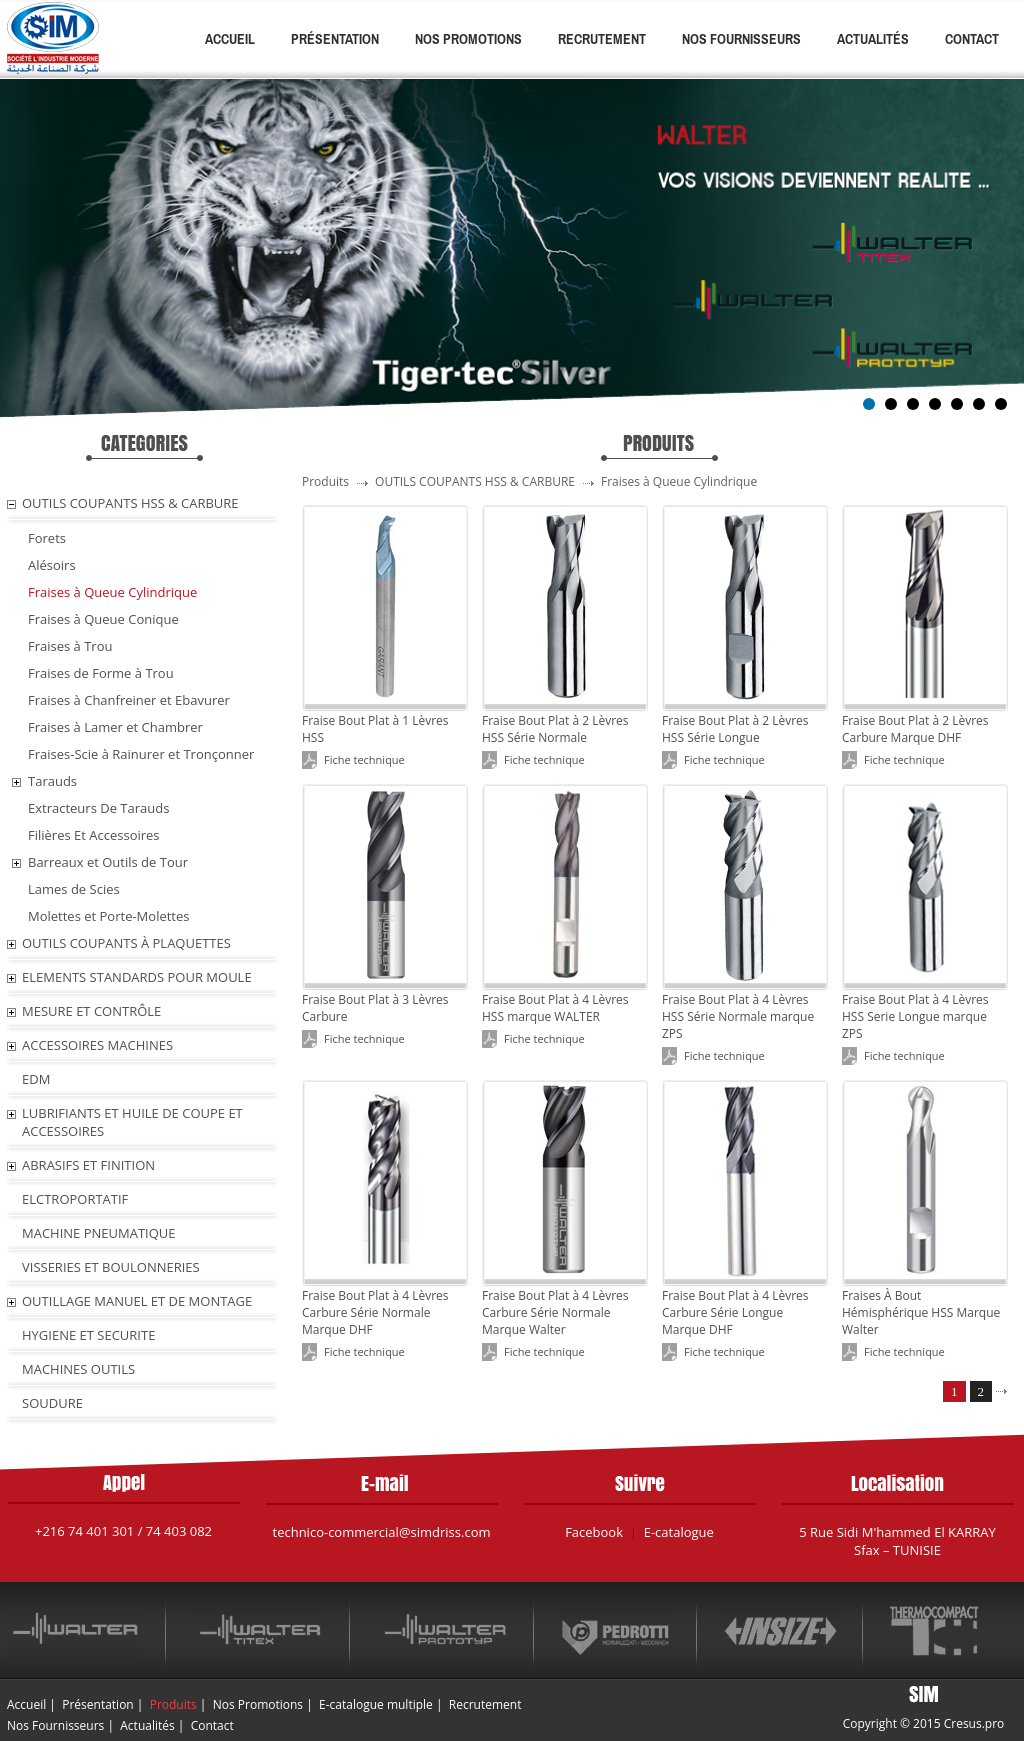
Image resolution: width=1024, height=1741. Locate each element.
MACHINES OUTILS (78, 1369)
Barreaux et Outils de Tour (108, 862)
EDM (36, 1079)
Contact (972, 39)
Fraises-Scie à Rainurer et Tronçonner (141, 754)
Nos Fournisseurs (741, 39)
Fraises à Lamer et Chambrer (115, 727)
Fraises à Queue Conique (103, 619)
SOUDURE (52, 1403)
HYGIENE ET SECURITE (88, 1335)
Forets (47, 538)
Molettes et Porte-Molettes (108, 916)
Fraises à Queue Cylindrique (112, 592)
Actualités (873, 39)
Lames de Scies (74, 889)
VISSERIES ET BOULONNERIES (111, 1267)
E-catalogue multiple (376, 1704)
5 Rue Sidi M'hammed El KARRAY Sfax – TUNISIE (897, 1541)
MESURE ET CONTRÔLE (91, 1011)
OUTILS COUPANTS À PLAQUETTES (126, 943)
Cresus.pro (974, 1723)
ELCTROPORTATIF (75, 1199)
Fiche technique (364, 759)
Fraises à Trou (70, 646)
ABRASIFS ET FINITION (88, 1165)
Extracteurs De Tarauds (98, 808)
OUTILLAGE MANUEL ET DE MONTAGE (137, 1301)
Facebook (594, 1532)
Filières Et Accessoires (94, 835)
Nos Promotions (468, 39)
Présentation (335, 39)
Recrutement (602, 39)
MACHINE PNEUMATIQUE (99, 1233)
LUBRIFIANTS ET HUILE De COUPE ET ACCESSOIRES (132, 1122)
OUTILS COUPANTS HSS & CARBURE (130, 503)
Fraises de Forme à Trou (101, 673)
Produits (173, 1704)
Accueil (230, 39)
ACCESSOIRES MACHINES (97, 1045)
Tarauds (52, 781)
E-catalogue (679, 1532)
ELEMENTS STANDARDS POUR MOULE (137, 977)
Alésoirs (52, 565)
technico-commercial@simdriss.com (382, 1532)
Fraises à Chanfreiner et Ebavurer (129, 700)
